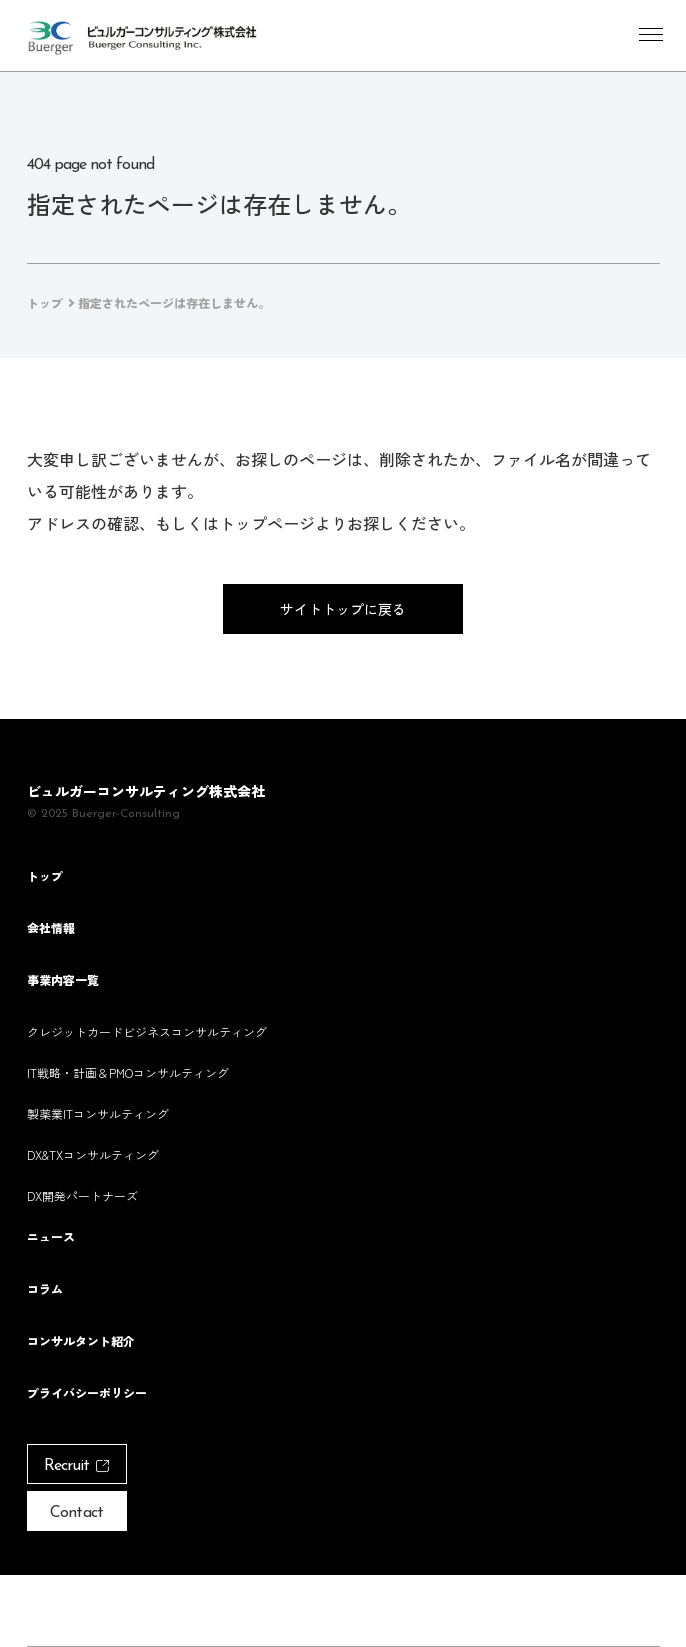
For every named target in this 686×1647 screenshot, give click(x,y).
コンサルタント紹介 (81, 1341)
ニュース (51, 1237)
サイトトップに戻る (343, 609)
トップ (45, 876)
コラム (45, 1289)
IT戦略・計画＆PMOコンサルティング (128, 1072)
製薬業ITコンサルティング (98, 1113)
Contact (76, 1513)
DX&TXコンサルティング (93, 1154)
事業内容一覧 (63, 980)
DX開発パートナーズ (82, 1195)
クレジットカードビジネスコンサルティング (147, 1031)
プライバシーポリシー (87, 1393)
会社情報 (51, 928)
